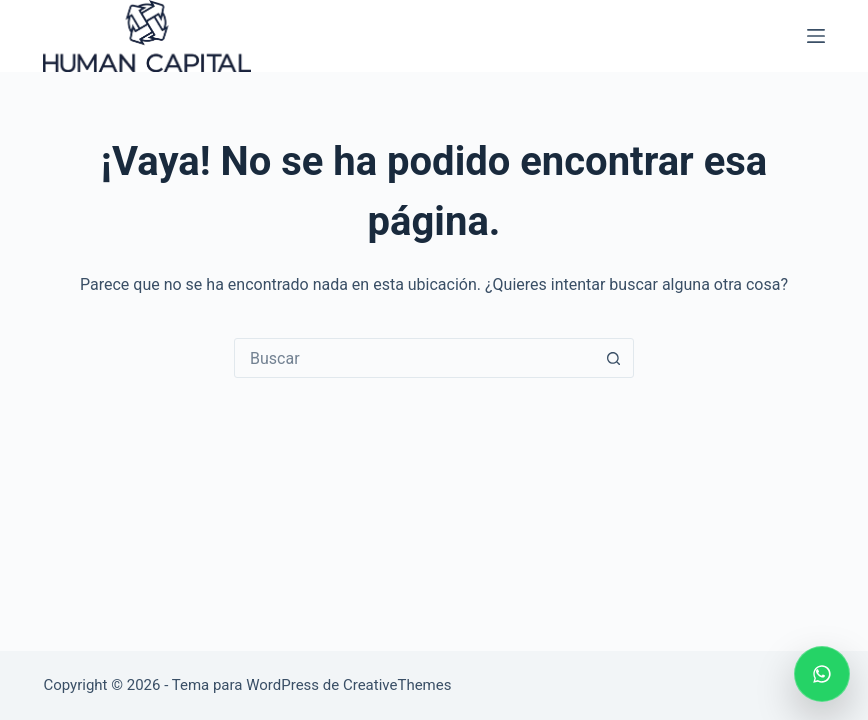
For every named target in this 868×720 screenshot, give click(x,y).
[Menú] (816, 36)
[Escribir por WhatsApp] (822, 674)
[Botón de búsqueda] (613, 358)
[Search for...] (414, 358)
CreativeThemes (397, 685)
